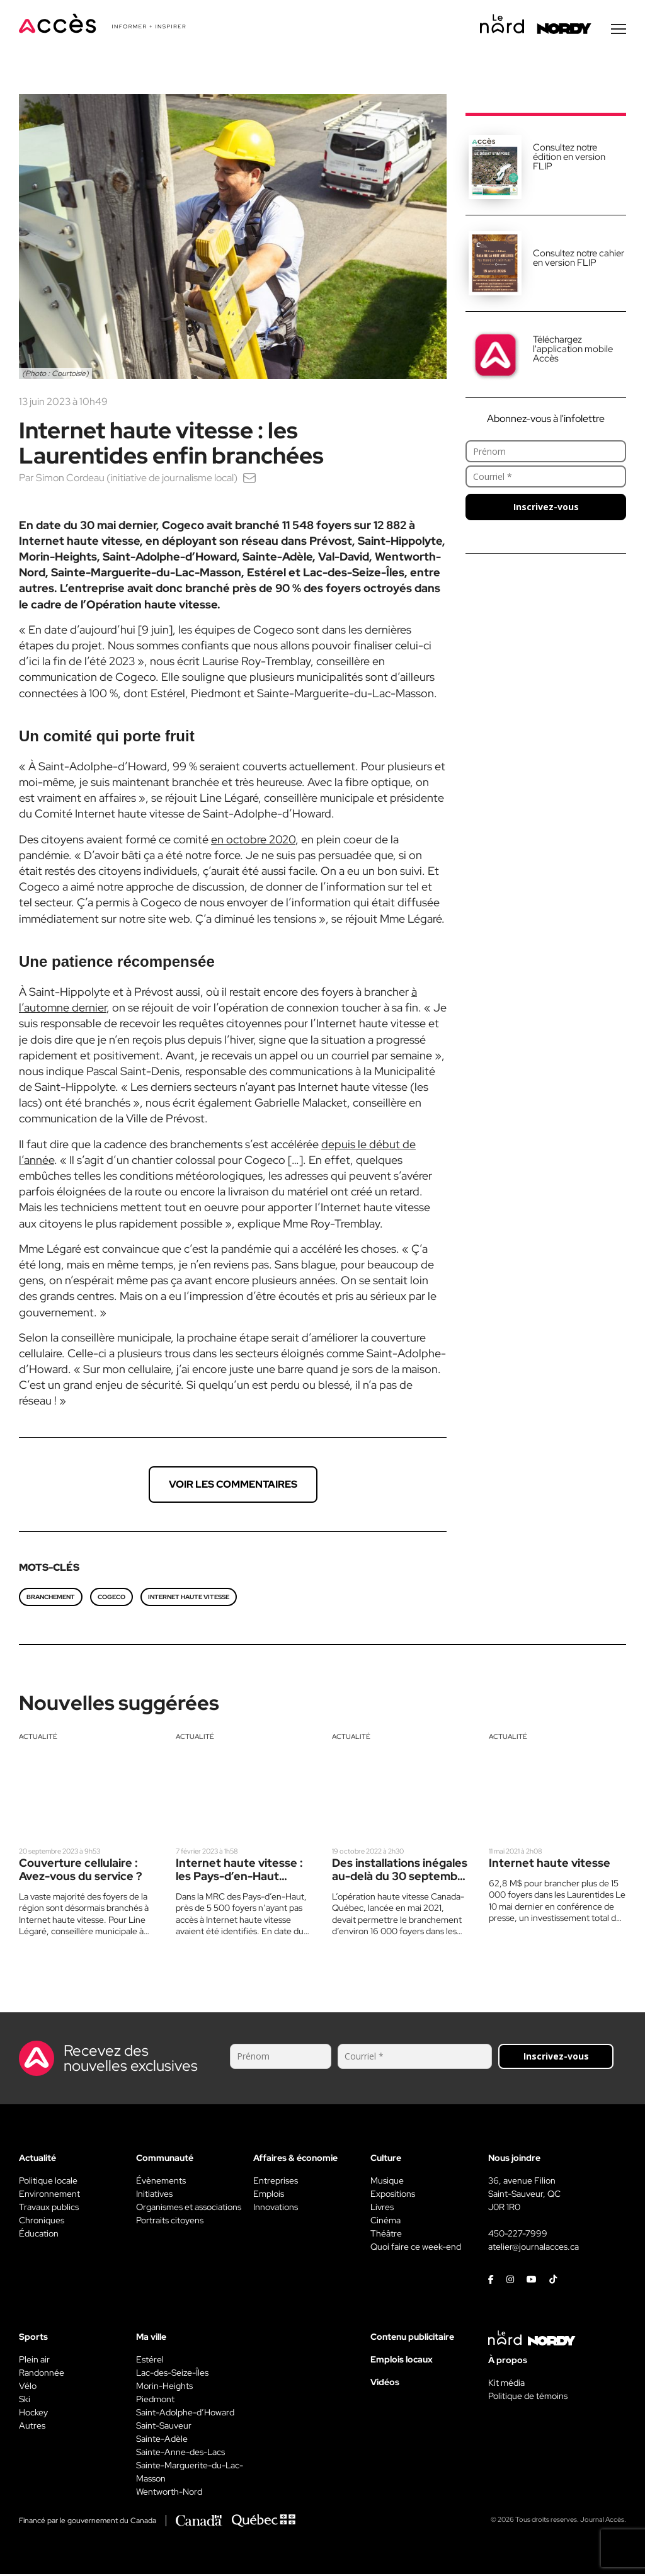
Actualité (38, 1738)
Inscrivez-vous (546, 509)
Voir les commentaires (233, 1486)
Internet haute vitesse (188, 1599)
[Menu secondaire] (618, 31)
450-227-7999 (517, 2235)
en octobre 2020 (253, 841)
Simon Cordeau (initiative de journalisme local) (136, 479)
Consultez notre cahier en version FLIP (578, 260)
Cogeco (111, 1599)
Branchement (50, 1599)
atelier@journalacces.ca (533, 2248)
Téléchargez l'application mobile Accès (573, 351)
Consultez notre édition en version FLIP (569, 158)
